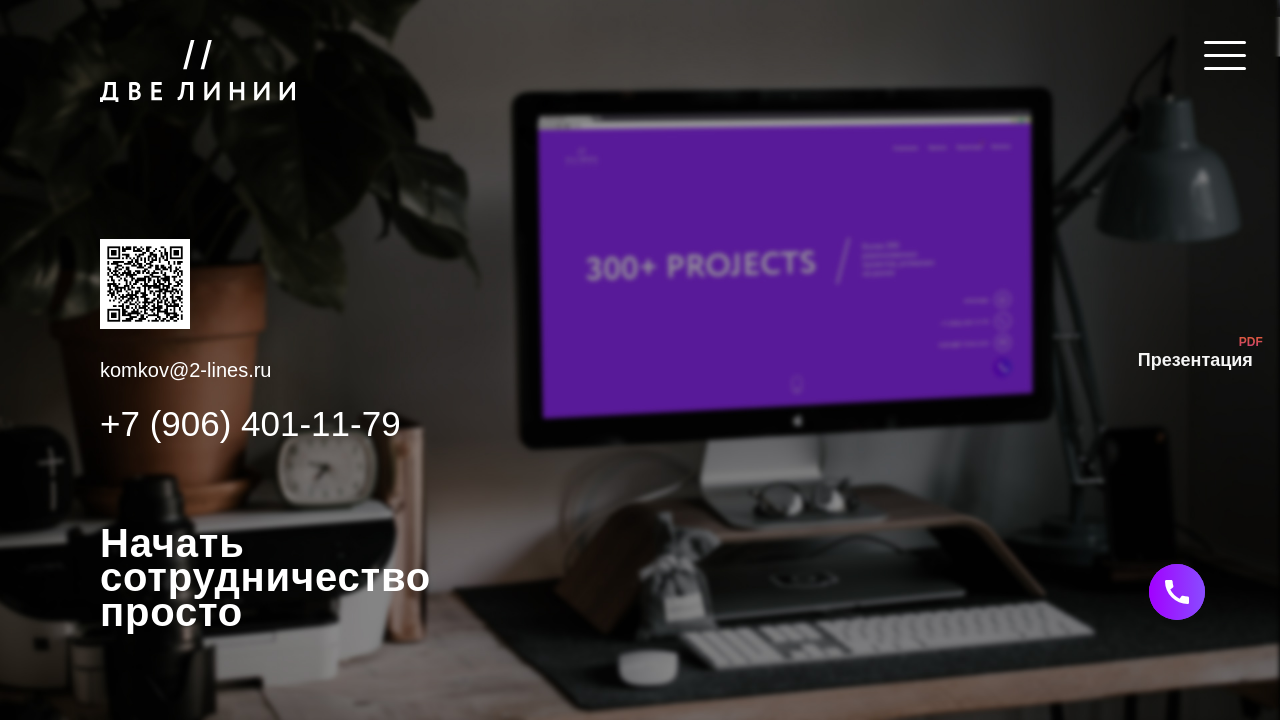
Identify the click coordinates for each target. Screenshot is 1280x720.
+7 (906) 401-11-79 (250, 424)
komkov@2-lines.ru (185, 370)
